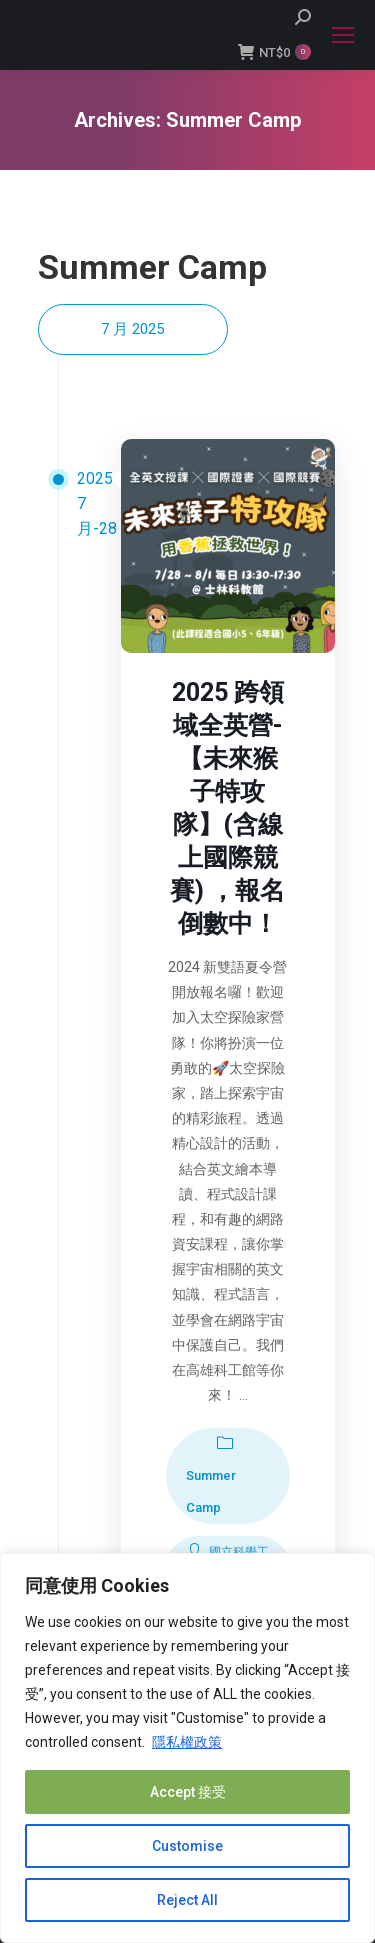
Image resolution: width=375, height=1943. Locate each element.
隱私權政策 (187, 1742)
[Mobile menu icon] (343, 35)
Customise (187, 1846)
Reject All (187, 1900)
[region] (187, 1748)
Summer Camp (211, 1491)
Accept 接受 (188, 1792)
